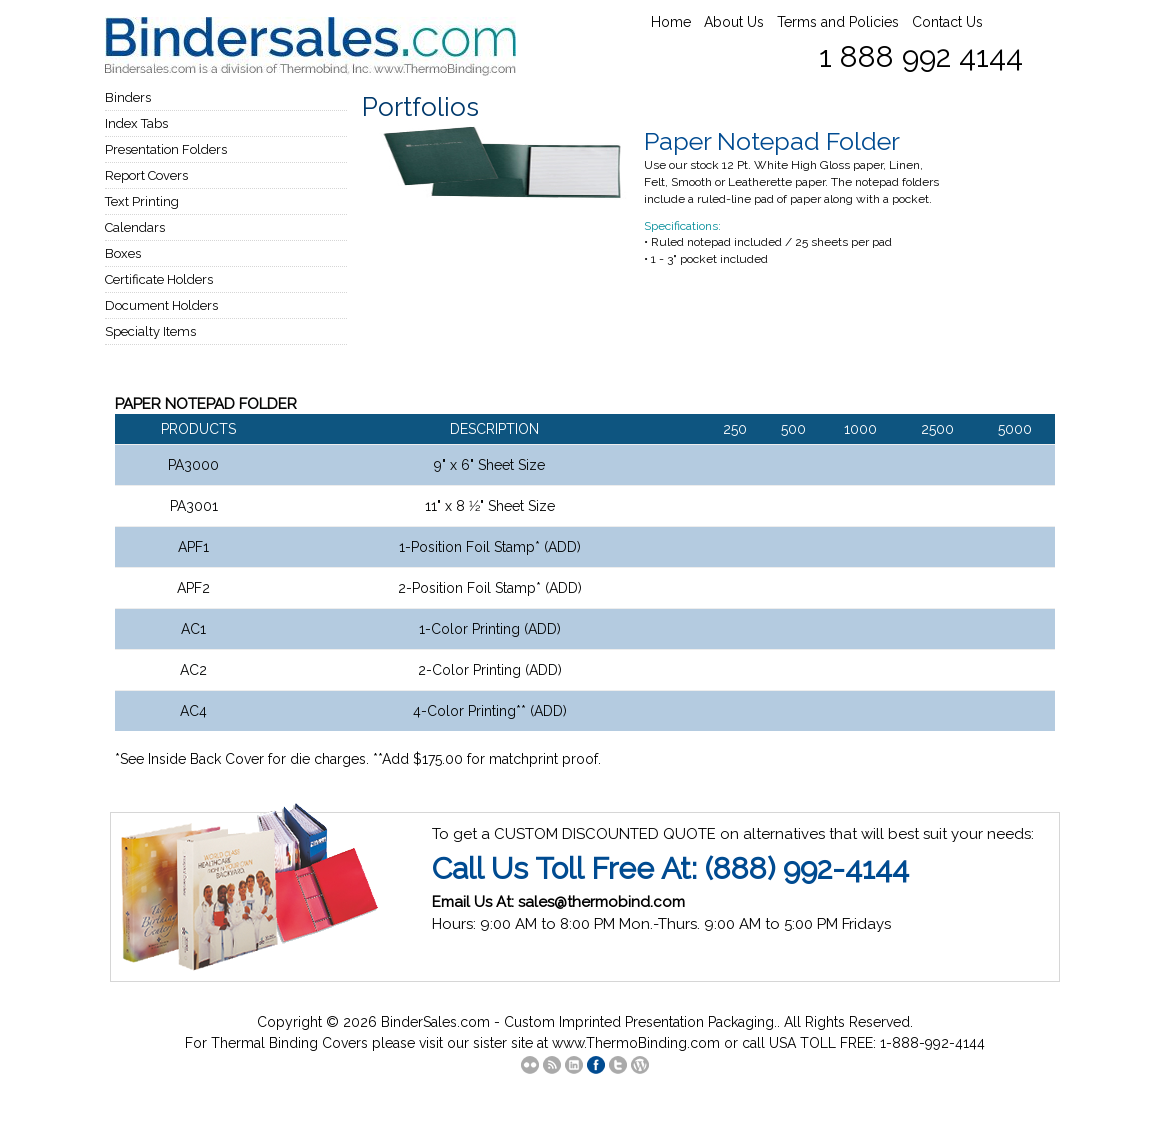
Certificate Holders (159, 279)
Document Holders (161, 305)
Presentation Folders (166, 149)
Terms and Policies (838, 22)
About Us (734, 22)
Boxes (123, 253)
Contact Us (947, 22)
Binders (128, 97)
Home (671, 22)
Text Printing (142, 201)
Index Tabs (136, 123)
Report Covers (146, 175)
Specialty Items (150, 331)
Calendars (135, 227)
